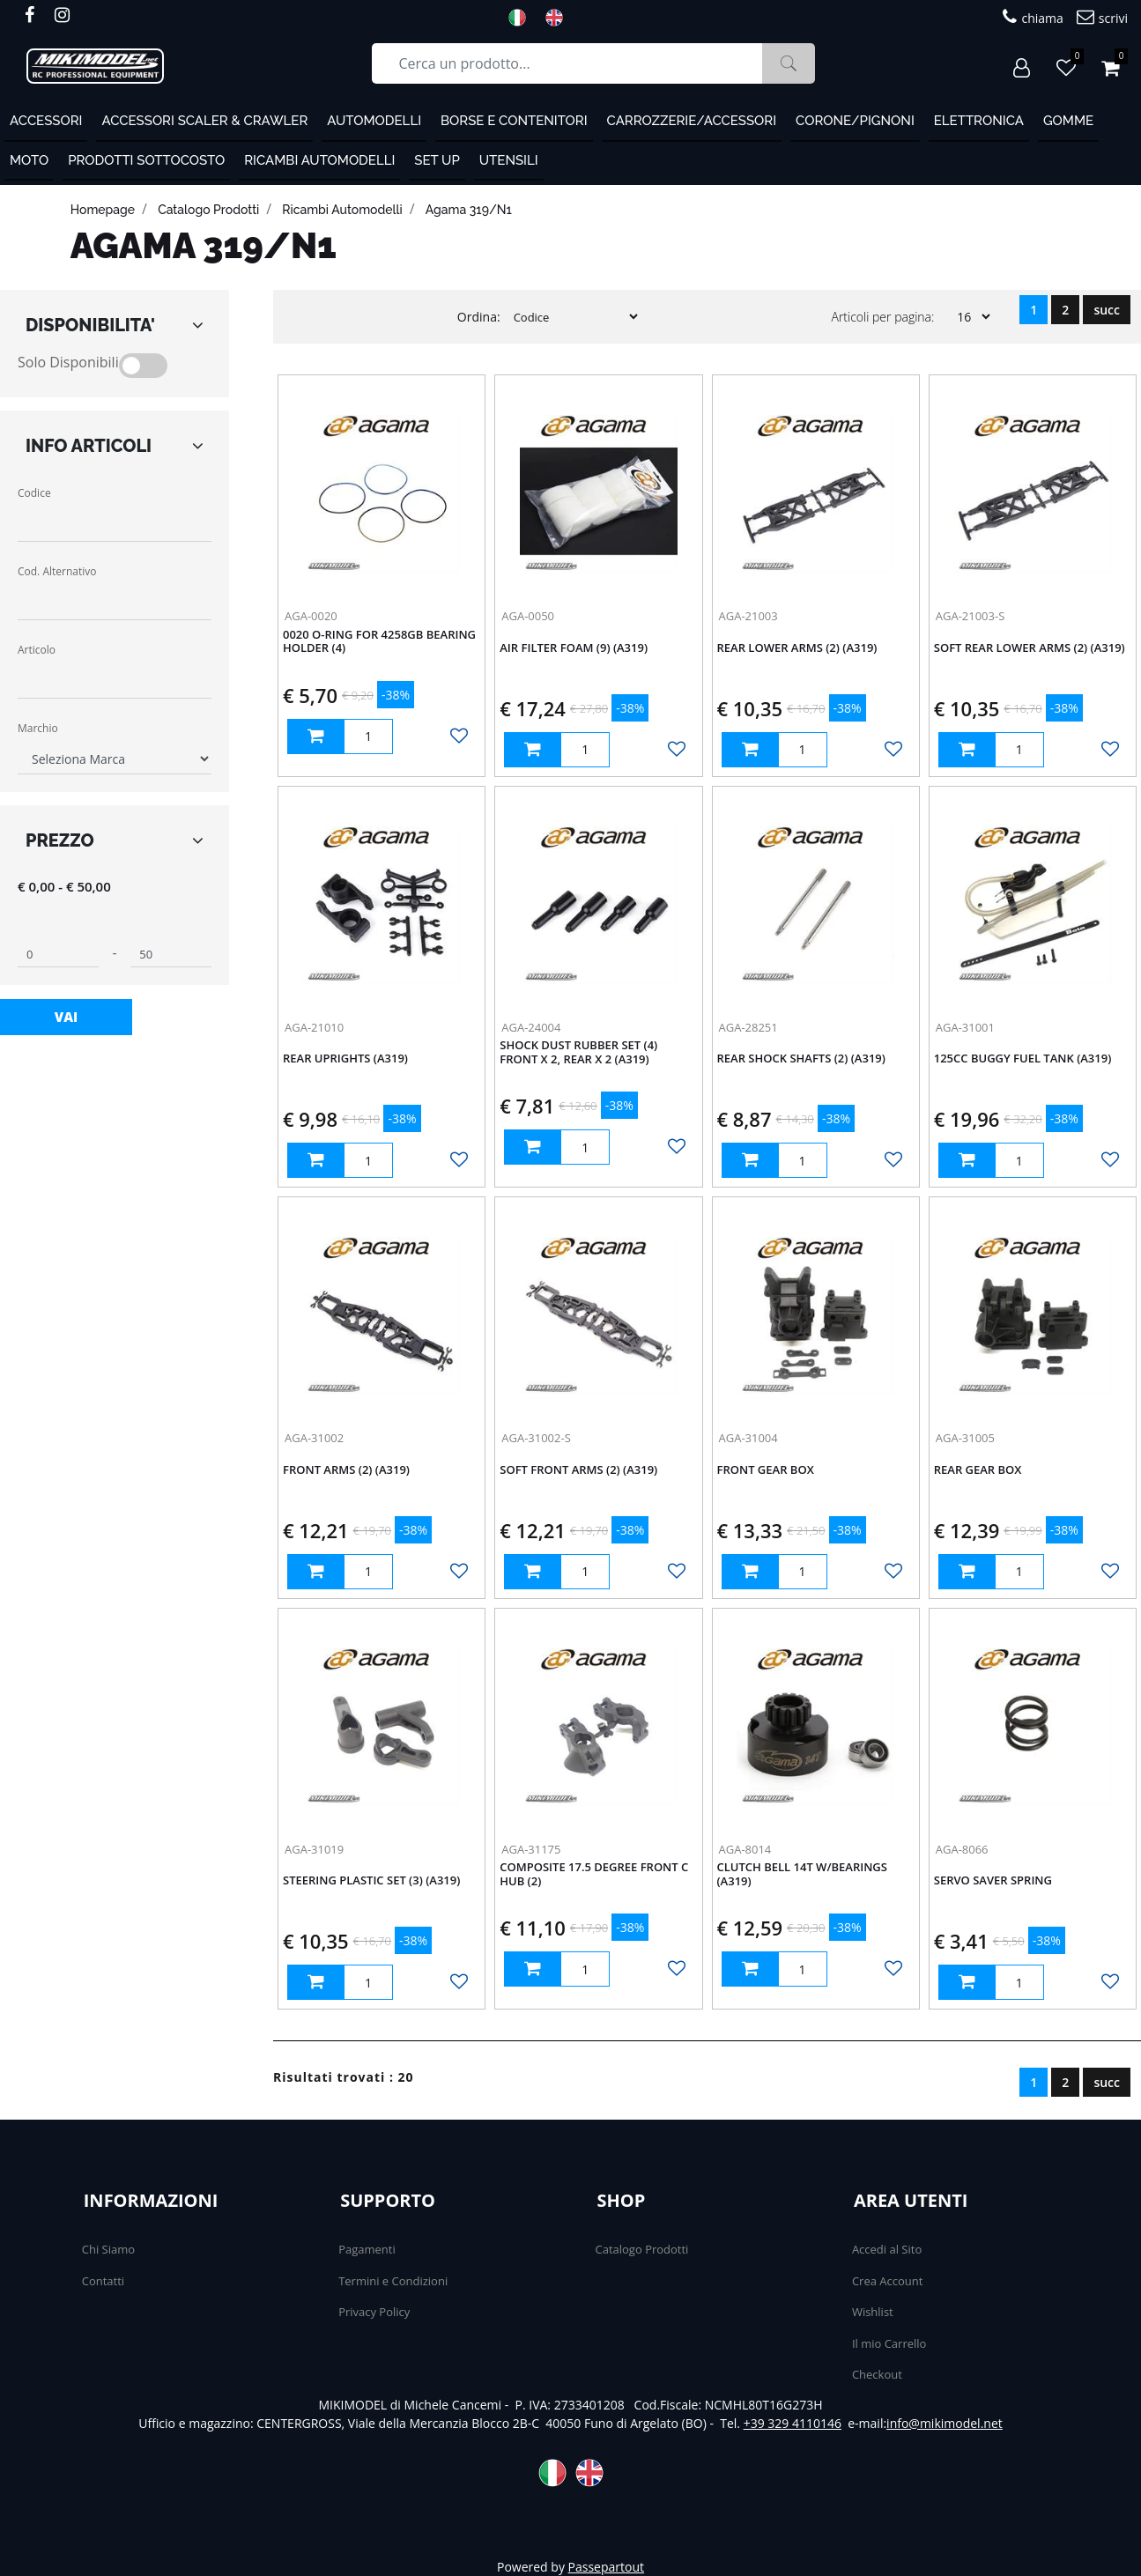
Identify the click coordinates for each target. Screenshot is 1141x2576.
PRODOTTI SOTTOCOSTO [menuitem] (146, 160)
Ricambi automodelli (342, 210)
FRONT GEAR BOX (765, 1470)
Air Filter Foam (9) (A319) (574, 648)
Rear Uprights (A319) (345, 1059)
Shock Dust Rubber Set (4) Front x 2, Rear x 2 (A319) (578, 1053)
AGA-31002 (314, 1438)
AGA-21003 (748, 616)
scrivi (1102, 17)
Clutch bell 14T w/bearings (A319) (802, 1875)
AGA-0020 (311, 616)
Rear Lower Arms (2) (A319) (797, 648)
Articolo (37, 649)
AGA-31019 (314, 1849)
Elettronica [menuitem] (979, 121)
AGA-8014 (745, 1849)
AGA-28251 (748, 1027)
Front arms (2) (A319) (346, 1470)
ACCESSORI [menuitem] (46, 121)
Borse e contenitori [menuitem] (514, 121)
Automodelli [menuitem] (374, 121)
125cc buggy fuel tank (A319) (1023, 1059)
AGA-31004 (748, 1438)
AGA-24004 (530, 1027)
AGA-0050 (527, 616)
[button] (788, 63)
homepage (102, 210)
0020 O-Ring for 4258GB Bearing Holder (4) (379, 642)
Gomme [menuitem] (1068, 121)
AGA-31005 (965, 1438)
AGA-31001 (965, 1027)
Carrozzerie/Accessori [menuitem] (692, 121)
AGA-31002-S (536, 1438)
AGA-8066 (962, 1849)
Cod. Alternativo (57, 571)
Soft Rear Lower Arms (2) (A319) (1029, 648)
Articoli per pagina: (882, 316)
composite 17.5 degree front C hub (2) (594, 1875)
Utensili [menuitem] (508, 160)
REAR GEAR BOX (978, 1470)
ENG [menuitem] (559, 17)
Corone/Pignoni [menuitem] (855, 121)
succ (1106, 309)
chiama (1033, 17)
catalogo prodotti (208, 210)
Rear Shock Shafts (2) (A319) (801, 1059)
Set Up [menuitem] (436, 160)
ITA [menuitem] (522, 17)
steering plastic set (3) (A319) (371, 1881)
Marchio (38, 728)
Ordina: (478, 316)
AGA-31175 (530, 1849)
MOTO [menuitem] (29, 160)
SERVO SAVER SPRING (993, 1881)
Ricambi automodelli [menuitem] (319, 160)
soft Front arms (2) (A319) (578, 1470)
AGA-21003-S (970, 616)
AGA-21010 (314, 1027)
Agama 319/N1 (469, 210)
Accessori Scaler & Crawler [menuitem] (204, 121)
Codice (34, 492)
